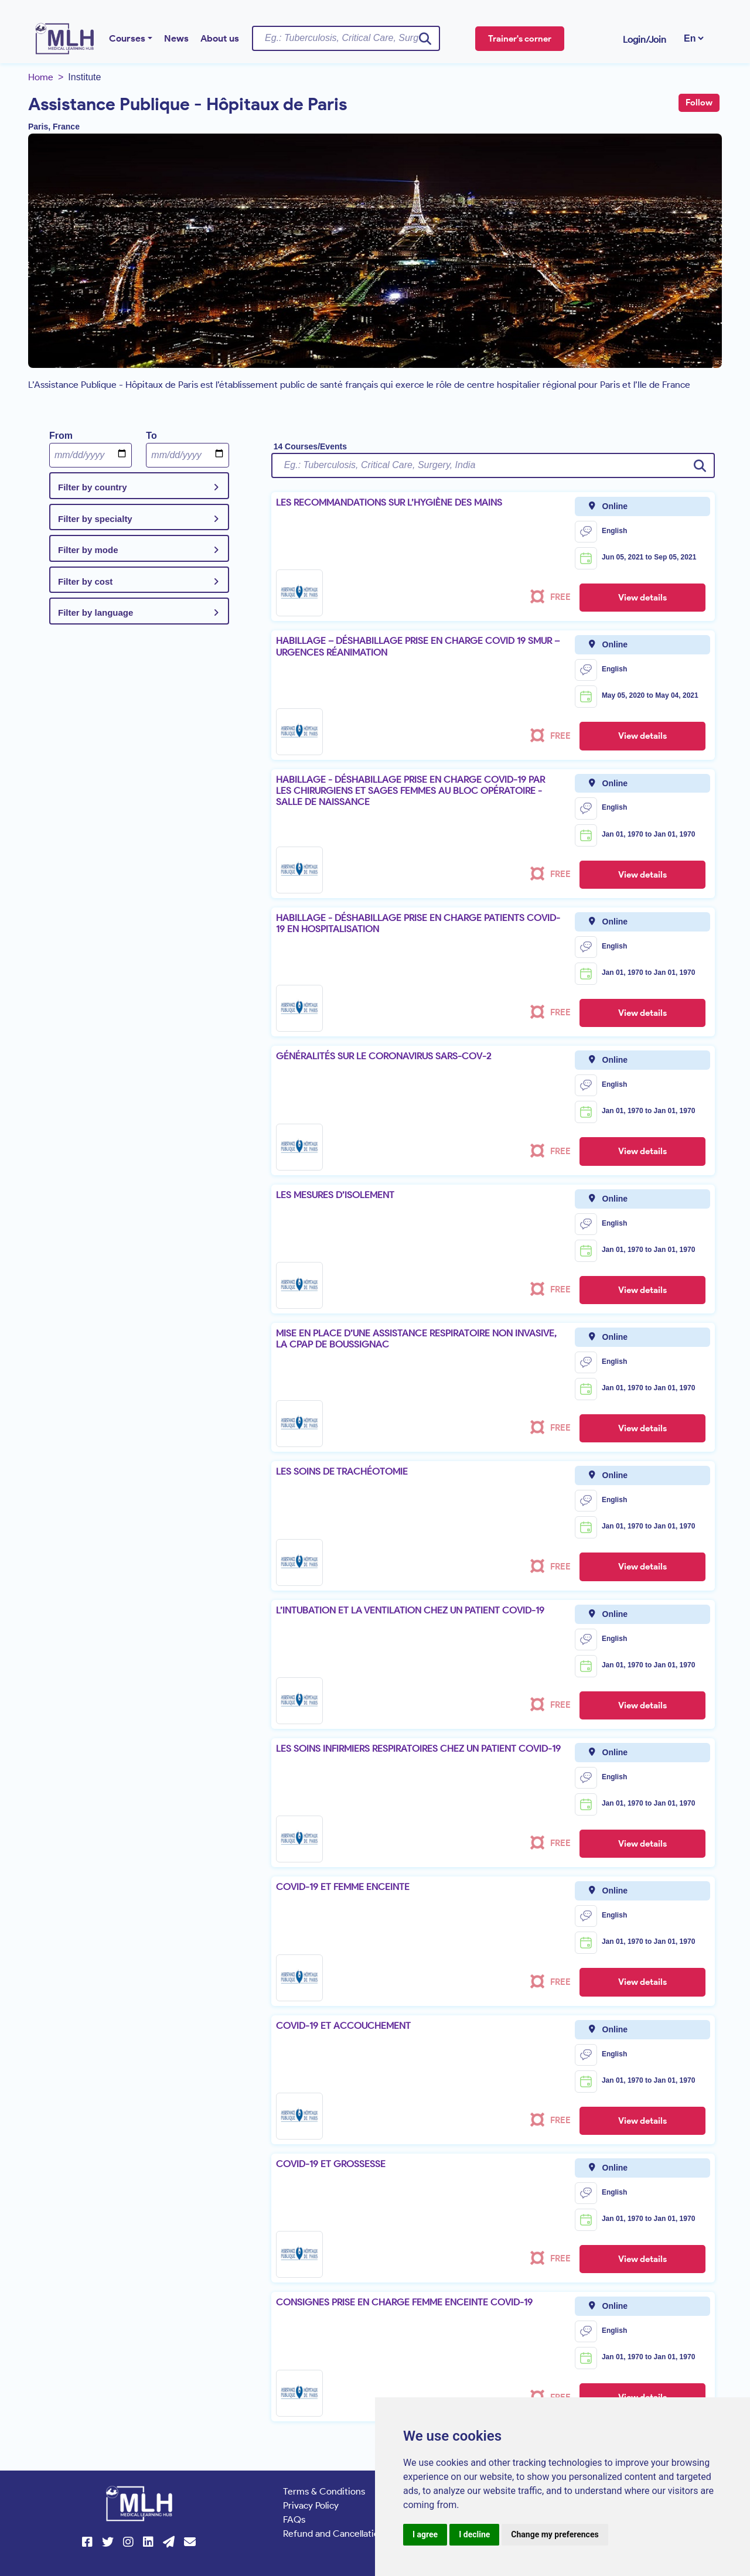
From (61, 436)
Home (40, 77)
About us (219, 38)
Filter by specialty (95, 519)
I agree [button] (425, 2534)
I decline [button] (474, 2534)
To (151, 436)
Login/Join (644, 39)
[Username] (346, 38)
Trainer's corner (519, 38)
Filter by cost (85, 581)
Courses (127, 38)
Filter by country (92, 487)
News (176, 38)
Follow (699, 102)
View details (642, 597)
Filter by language (95, 612)
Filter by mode (88, 550)
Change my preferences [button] (554, 2534)
